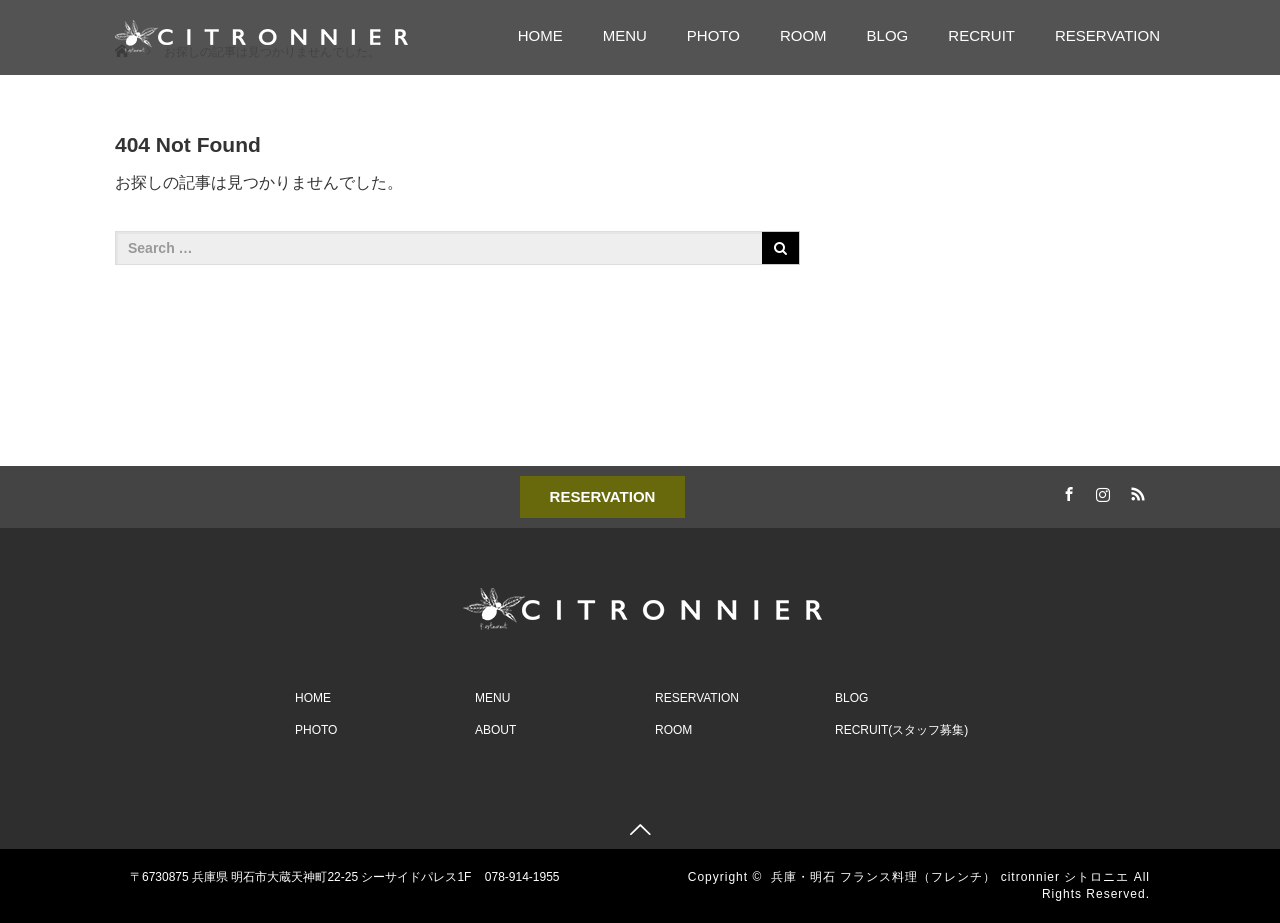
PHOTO (713, 35)
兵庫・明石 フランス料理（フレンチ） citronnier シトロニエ (950, 877)
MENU (625, 35)
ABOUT (495, 730)
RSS (1135, 491)
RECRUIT (981, 35)
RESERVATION (1107, 35)
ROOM (803, 35)
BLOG (888, 35)
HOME (540, 35)
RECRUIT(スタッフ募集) (901, 730)
